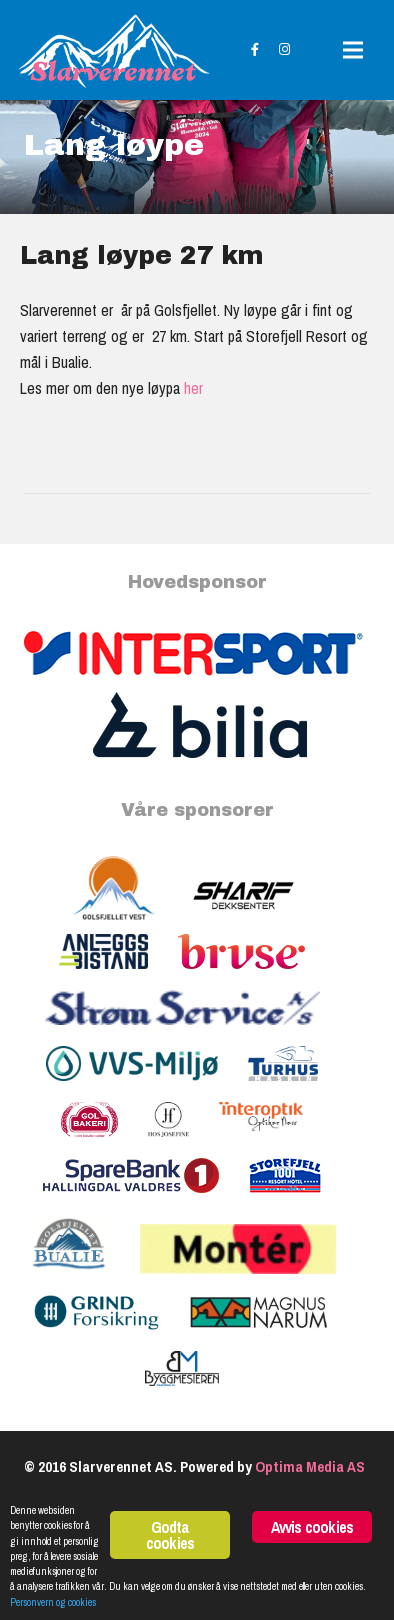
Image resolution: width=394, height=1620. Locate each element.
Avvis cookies (312, 1527)
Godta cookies (170, 1535)
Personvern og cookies (53, 1602)
